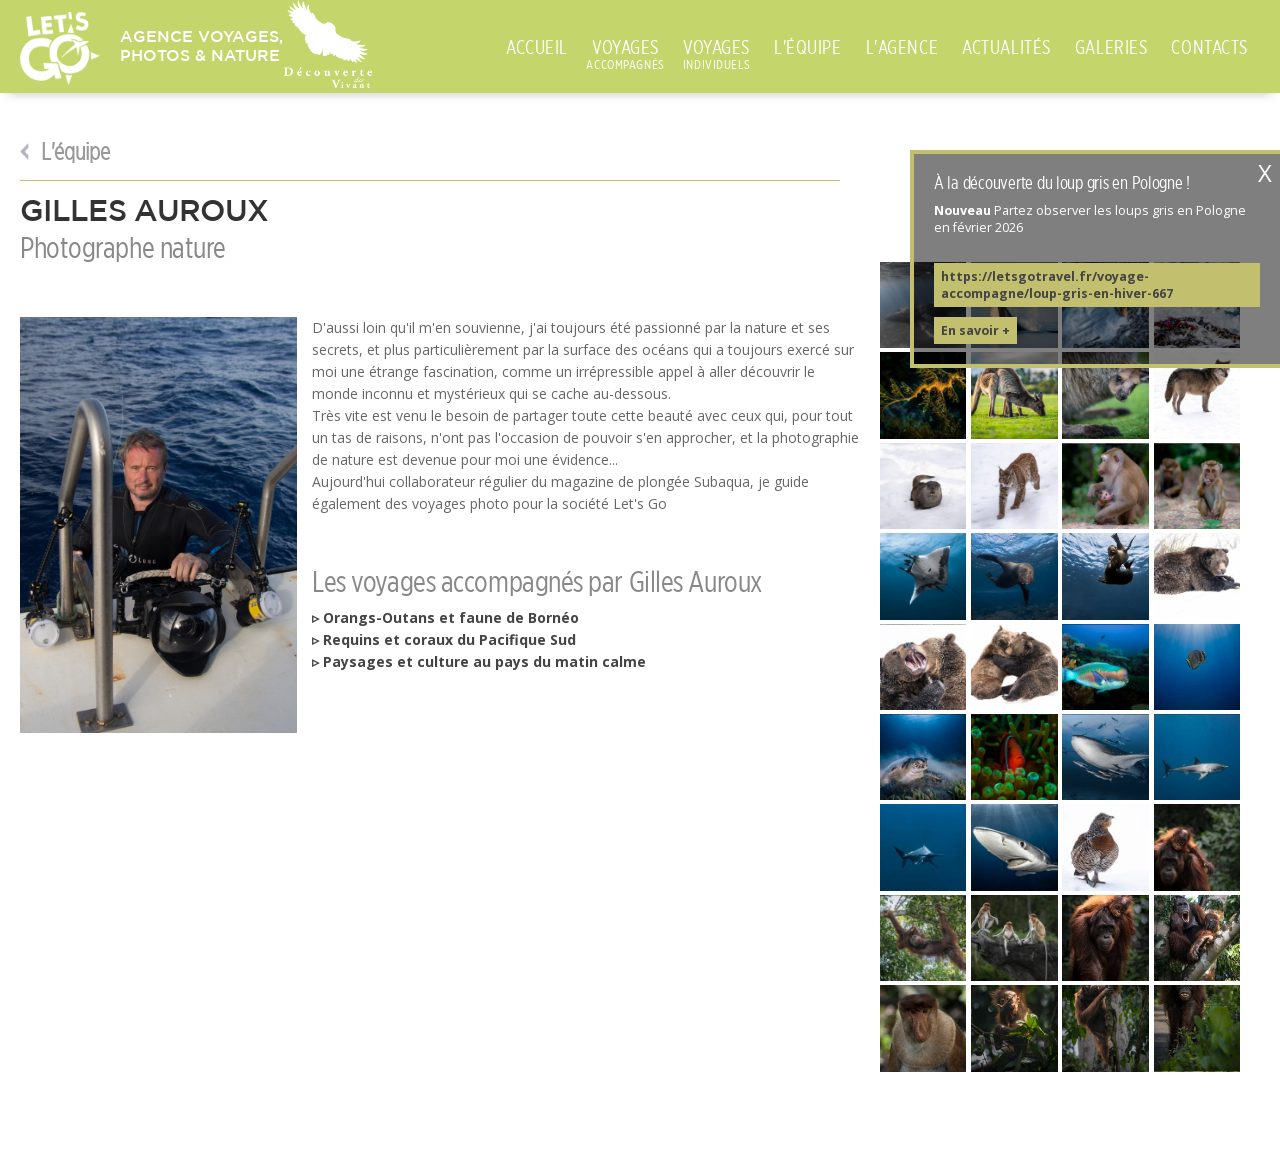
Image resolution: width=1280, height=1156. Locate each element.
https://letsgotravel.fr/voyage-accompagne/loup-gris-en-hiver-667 (1057, 285)
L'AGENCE (902, 47)
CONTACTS (1209, 47)
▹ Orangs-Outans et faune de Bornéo (445, 617)
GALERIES (1111, 47)
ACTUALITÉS (1006, 47)
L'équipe (72, 152)
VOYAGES (625, 48)
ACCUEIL (537, 47)
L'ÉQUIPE (808, 47)
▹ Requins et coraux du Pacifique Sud (444, 639)
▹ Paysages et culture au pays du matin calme (479, 661)
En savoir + (975, 330)
